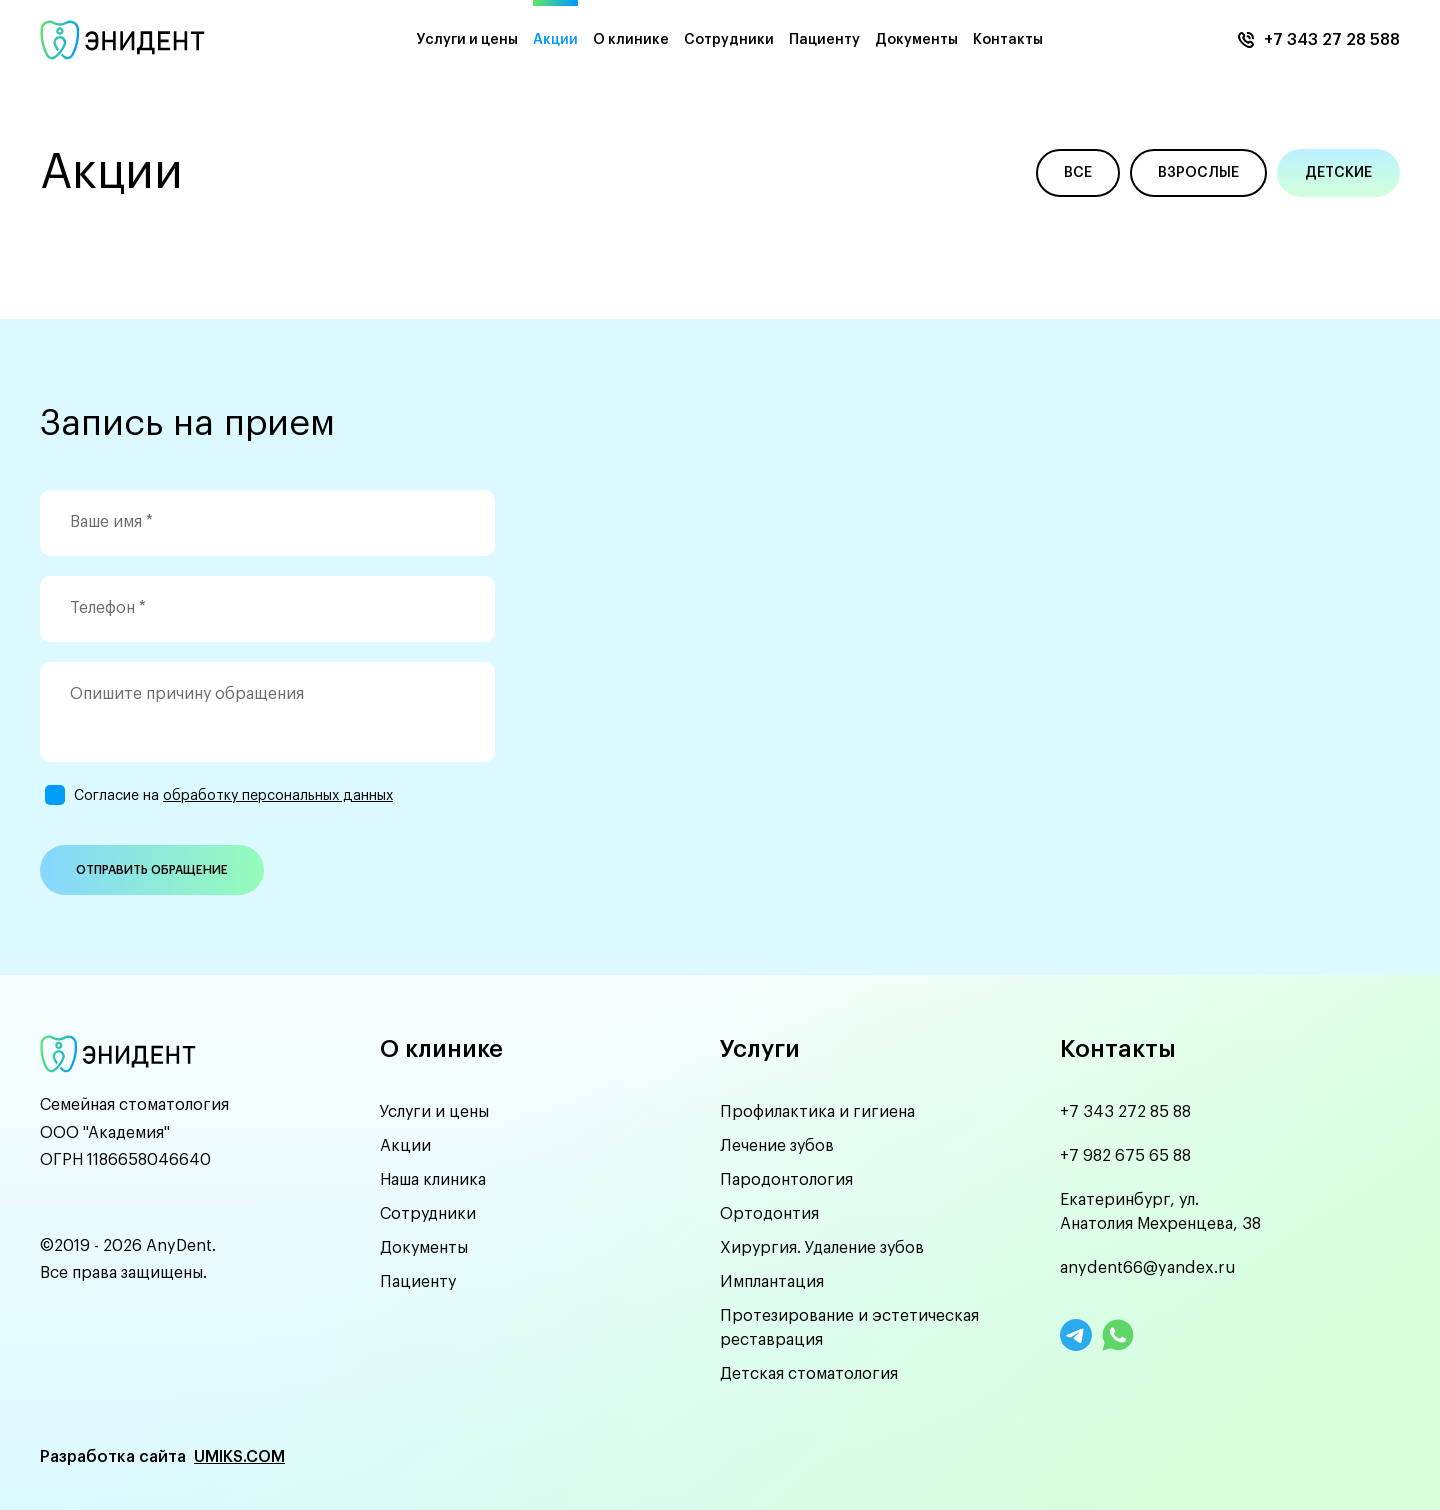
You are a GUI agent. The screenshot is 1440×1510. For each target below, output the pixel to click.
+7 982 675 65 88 (1125, 1156)
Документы (916, 40)
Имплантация (772, 1282)
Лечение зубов (777, 1146)
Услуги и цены (467, 40)
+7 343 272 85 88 (1125, 1112)
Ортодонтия (769, 1214)
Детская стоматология (809, 1374)
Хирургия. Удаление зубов (822, 1248)
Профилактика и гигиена (817, 1112)
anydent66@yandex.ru (1148, 1268)
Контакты (1008, 40)
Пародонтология (786, 1180)
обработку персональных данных (278, 796)
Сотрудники (729, 40)
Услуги (760, 1049)
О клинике (631, 40)
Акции (555, 40)
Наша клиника (433, 1180)
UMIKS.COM (239, 1457)
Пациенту (824, 40)
